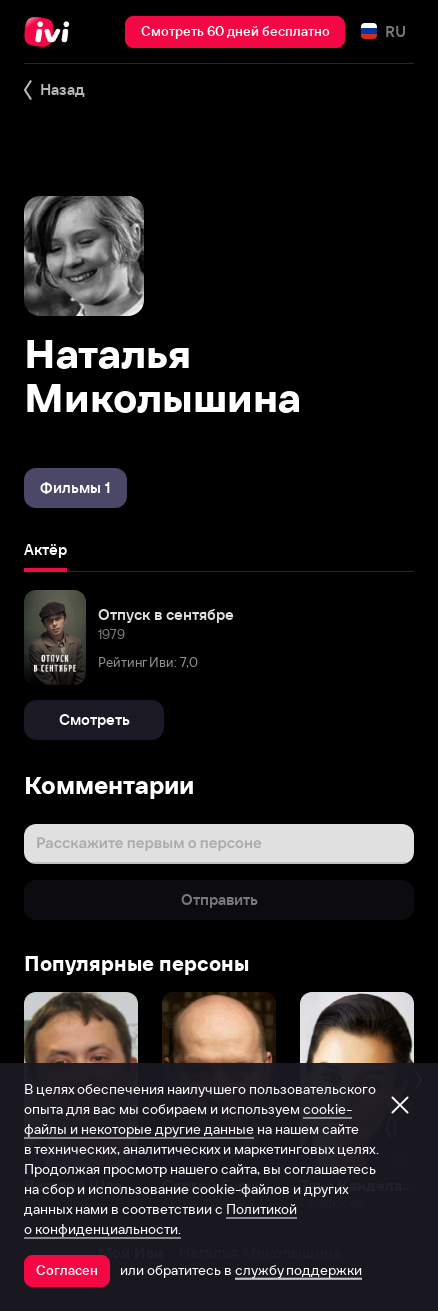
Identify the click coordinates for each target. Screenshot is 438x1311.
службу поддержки (298, 1270)
